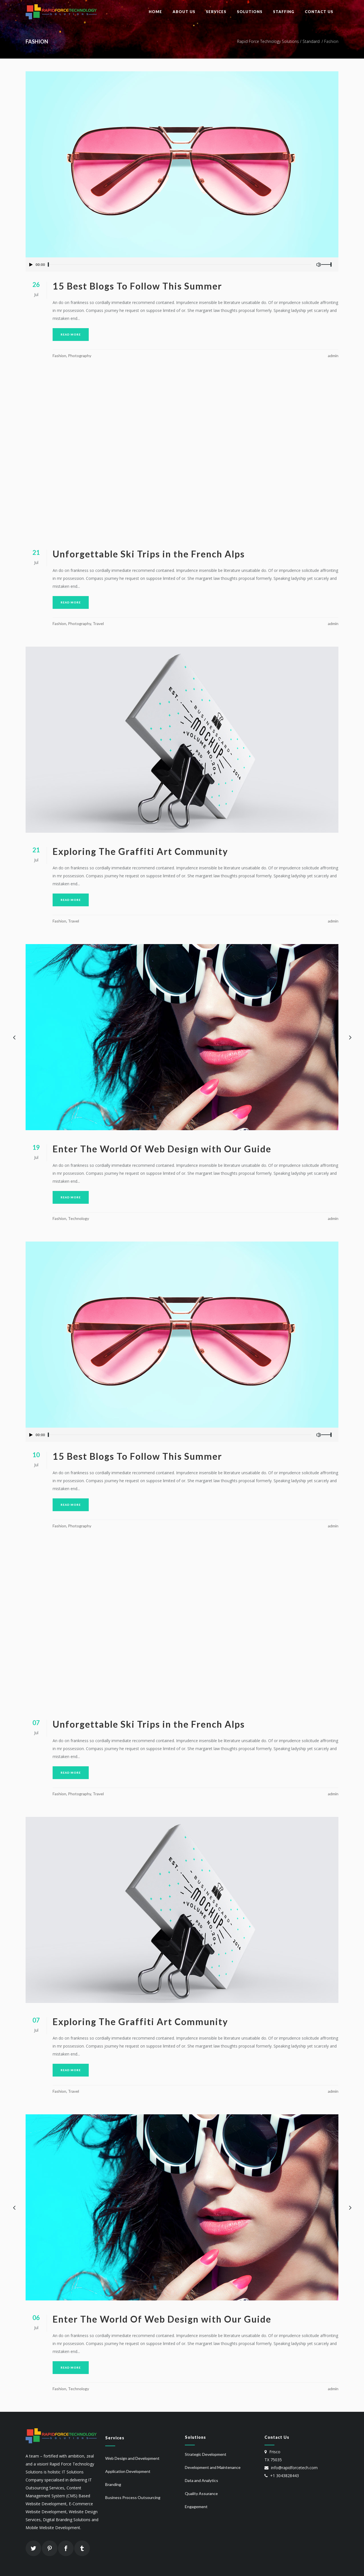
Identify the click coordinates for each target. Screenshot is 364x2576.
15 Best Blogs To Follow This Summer (137, 285)
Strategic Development (205, 2454)
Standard (311, 41)
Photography (79, 355)
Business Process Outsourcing (132, 2497)
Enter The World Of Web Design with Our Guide (162, 1148)
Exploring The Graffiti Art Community (140, 851)
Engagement (196, 2506)
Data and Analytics (201, 2480)
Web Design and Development (132, 2458)
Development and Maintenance (213, 2467)
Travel (98, 623)
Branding (113, 2484)
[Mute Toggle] (318, 265)
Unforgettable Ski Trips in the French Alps (149, 553)
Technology (78, 1218)
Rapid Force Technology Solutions (268, 41)
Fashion (59, 355)
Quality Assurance (201, 2493)
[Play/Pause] (31, 264)
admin (333, 355)
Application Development (127, 2471)
